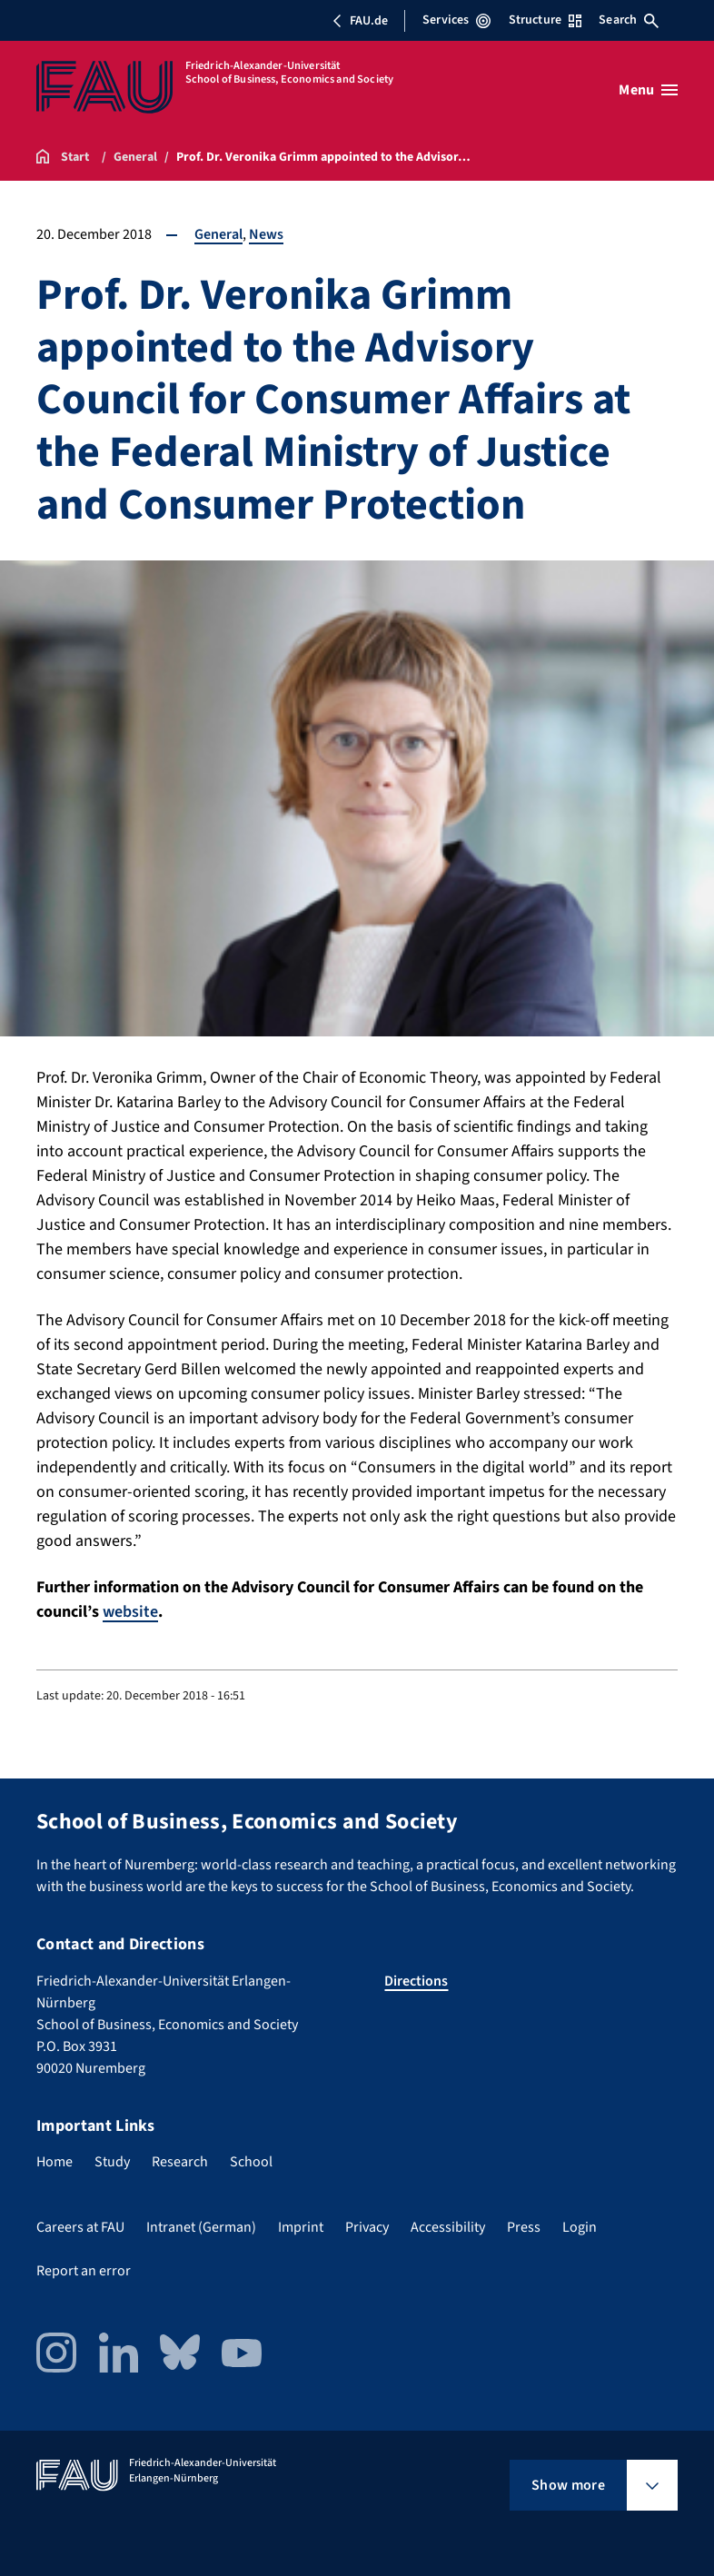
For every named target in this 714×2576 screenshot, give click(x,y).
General (218, 234)
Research (180, 2162)
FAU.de (360, 21)
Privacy (367, 2227)
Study (112, 2162)
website (130, 1611)
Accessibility (448, 2227)
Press (523, 2227)
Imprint (300, 2227)
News (266, 234)
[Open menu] (648, 90)
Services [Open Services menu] (456, 20)
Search (629, 20)
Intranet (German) (201, 2227)
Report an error (83, 2271)
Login (579, 2227)
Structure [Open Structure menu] (545, 20)
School (251, 2162)
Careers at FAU (80, 2227)
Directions (416, 1981)
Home (54, 2162)
